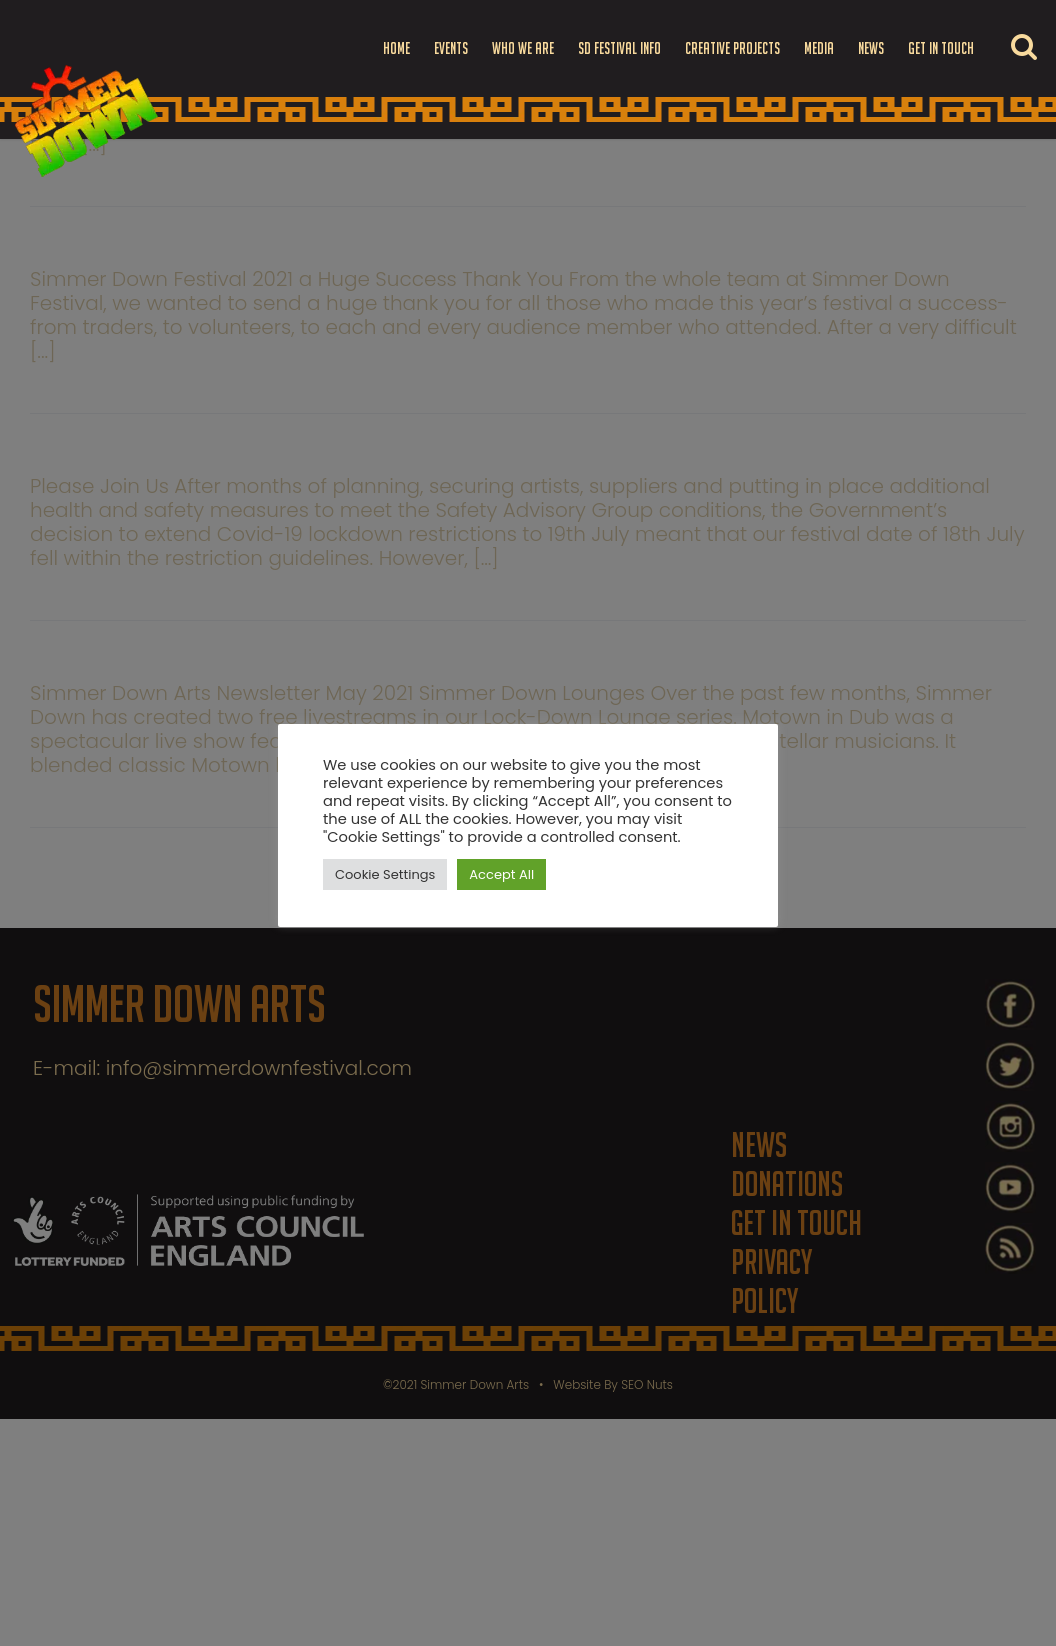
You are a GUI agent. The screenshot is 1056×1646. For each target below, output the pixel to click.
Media (819, 48)
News (871, 48)
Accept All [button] (501, 874)
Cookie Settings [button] (385, 874)
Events (451, 48)
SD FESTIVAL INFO (619, 48)
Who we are (523, 48)
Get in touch (941, 48)
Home (396, 48)
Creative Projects (732, 48)
